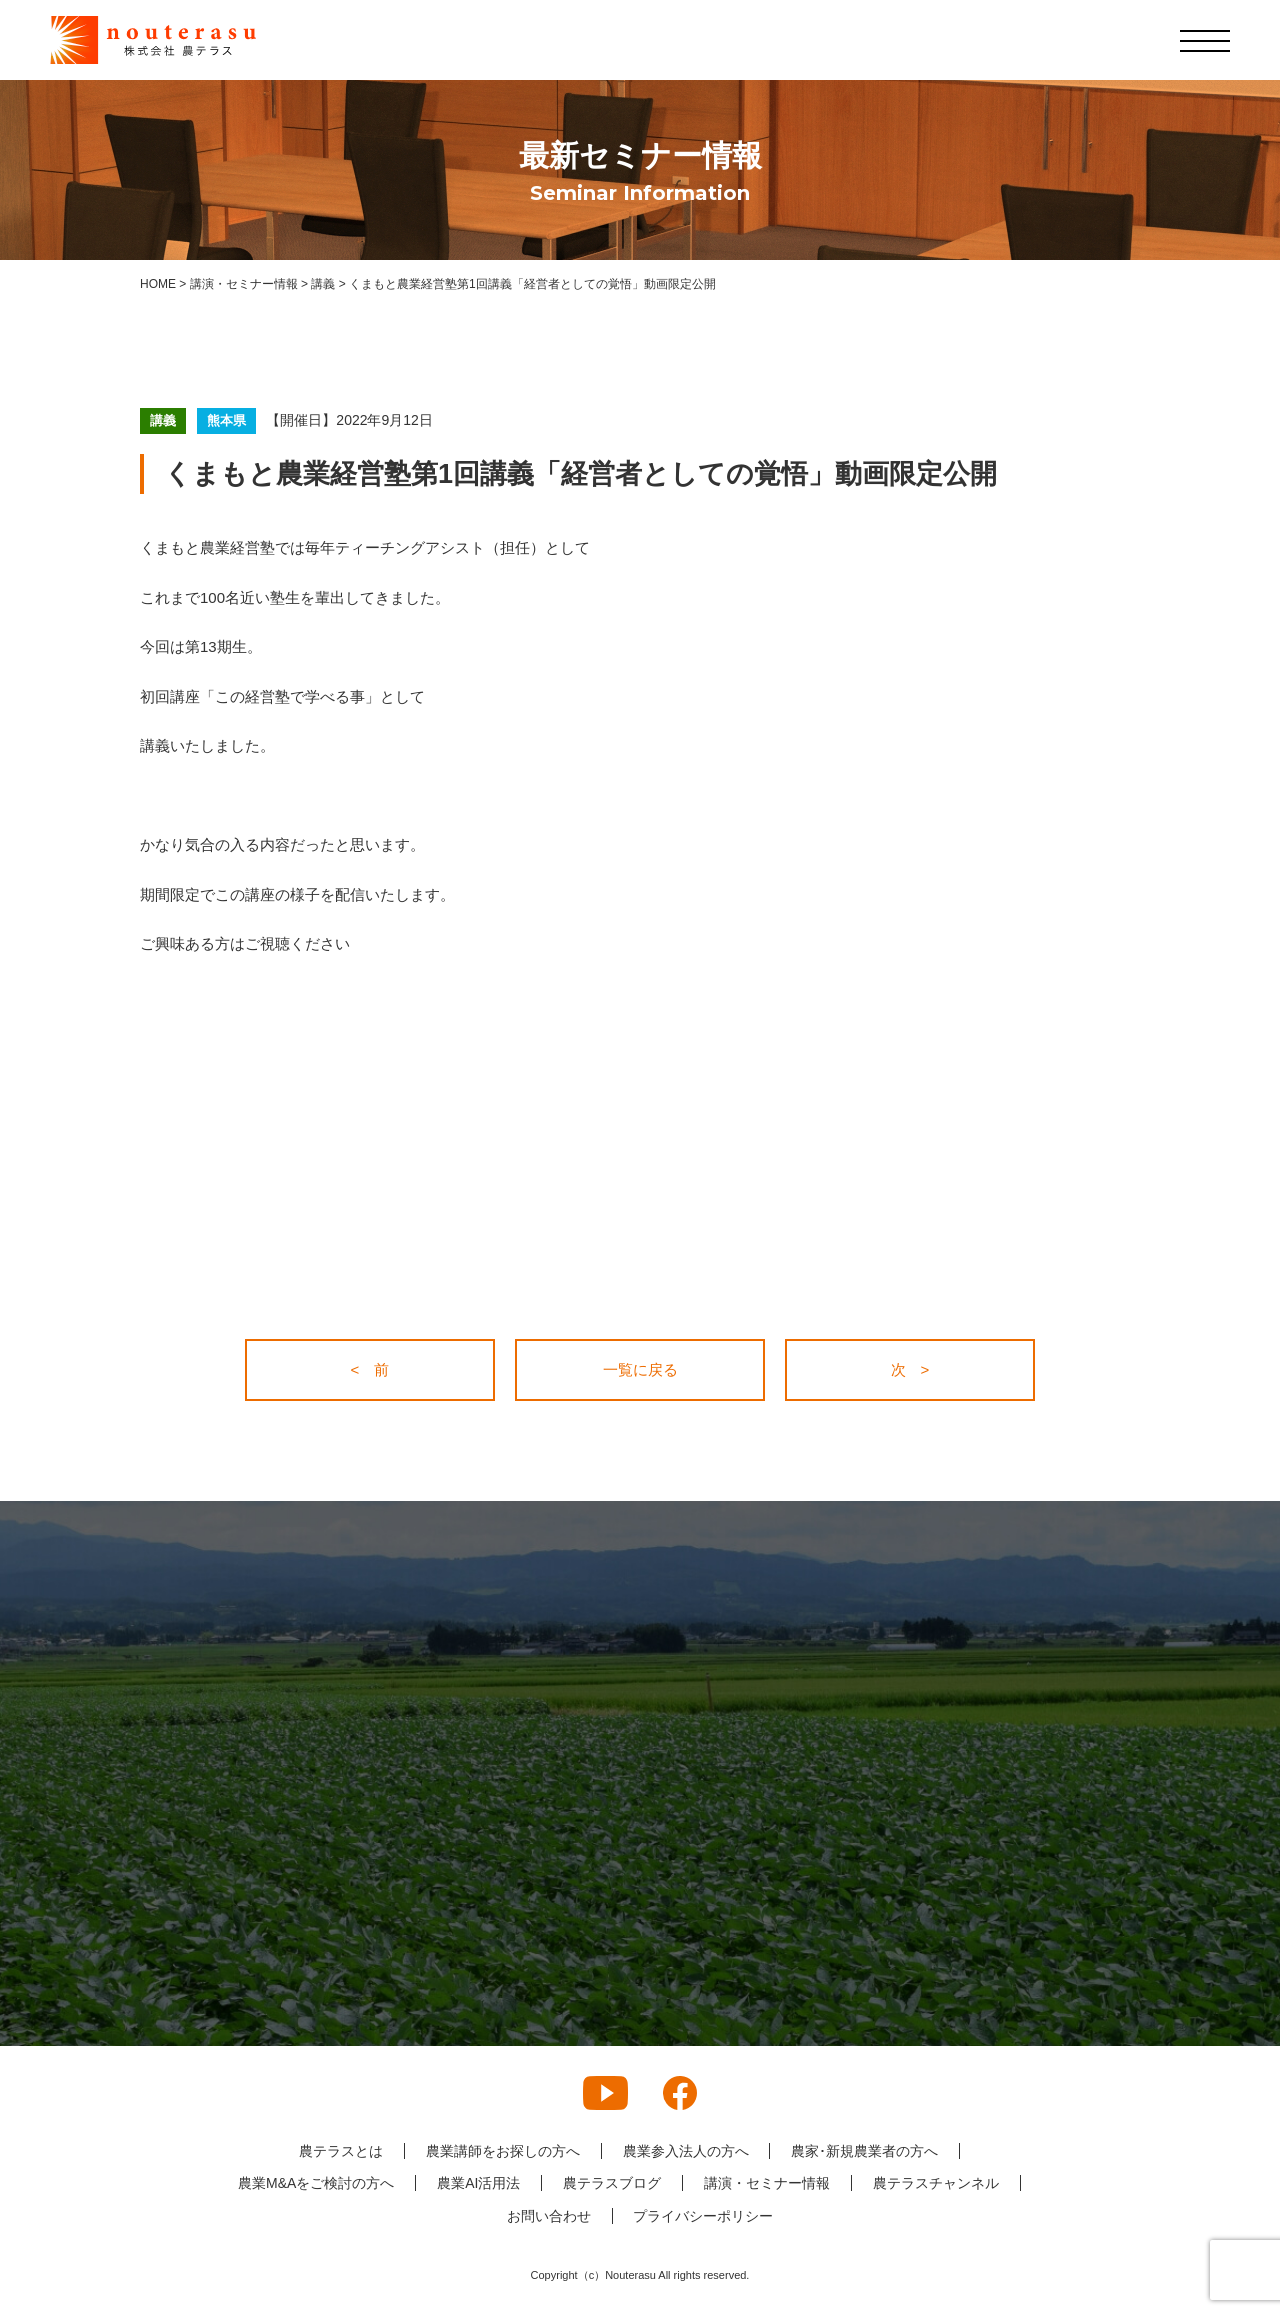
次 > (910, 1369)
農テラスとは (341, 2151)
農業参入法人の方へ (686, 2151)
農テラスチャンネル (936, 2183)
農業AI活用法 (478, 2183)
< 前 (370, 1369)
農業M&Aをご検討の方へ (316, 2183)
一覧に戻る (640, 1369)
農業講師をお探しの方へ (503, 2151)
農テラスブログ (612, 2183)
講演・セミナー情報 (767, 2183)
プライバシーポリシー (704, 2216)
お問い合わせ (549, 2216)
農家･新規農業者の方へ (865, 2151)
